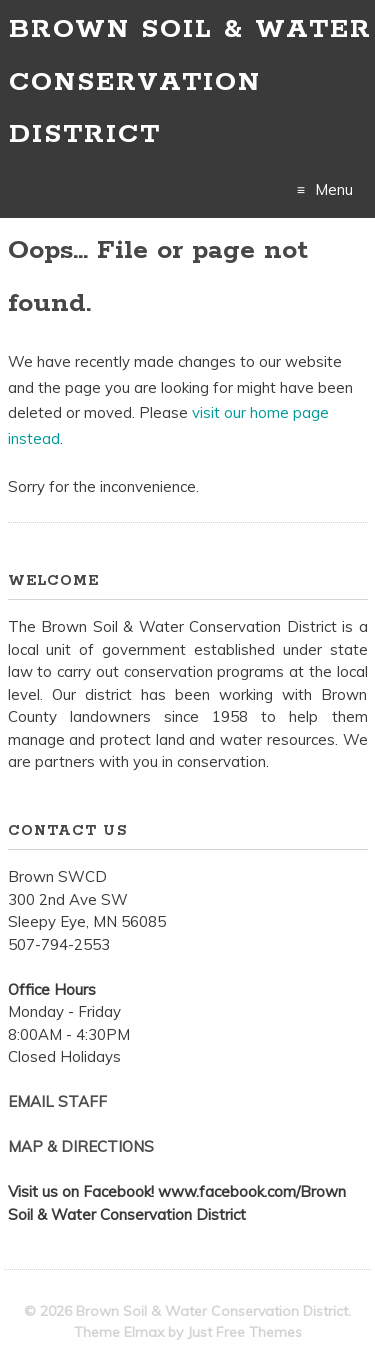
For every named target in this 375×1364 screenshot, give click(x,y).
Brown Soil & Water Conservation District (190, 82)
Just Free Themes (244, 1332)
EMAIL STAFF (57, 1101)
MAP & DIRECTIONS (81, 1146)
